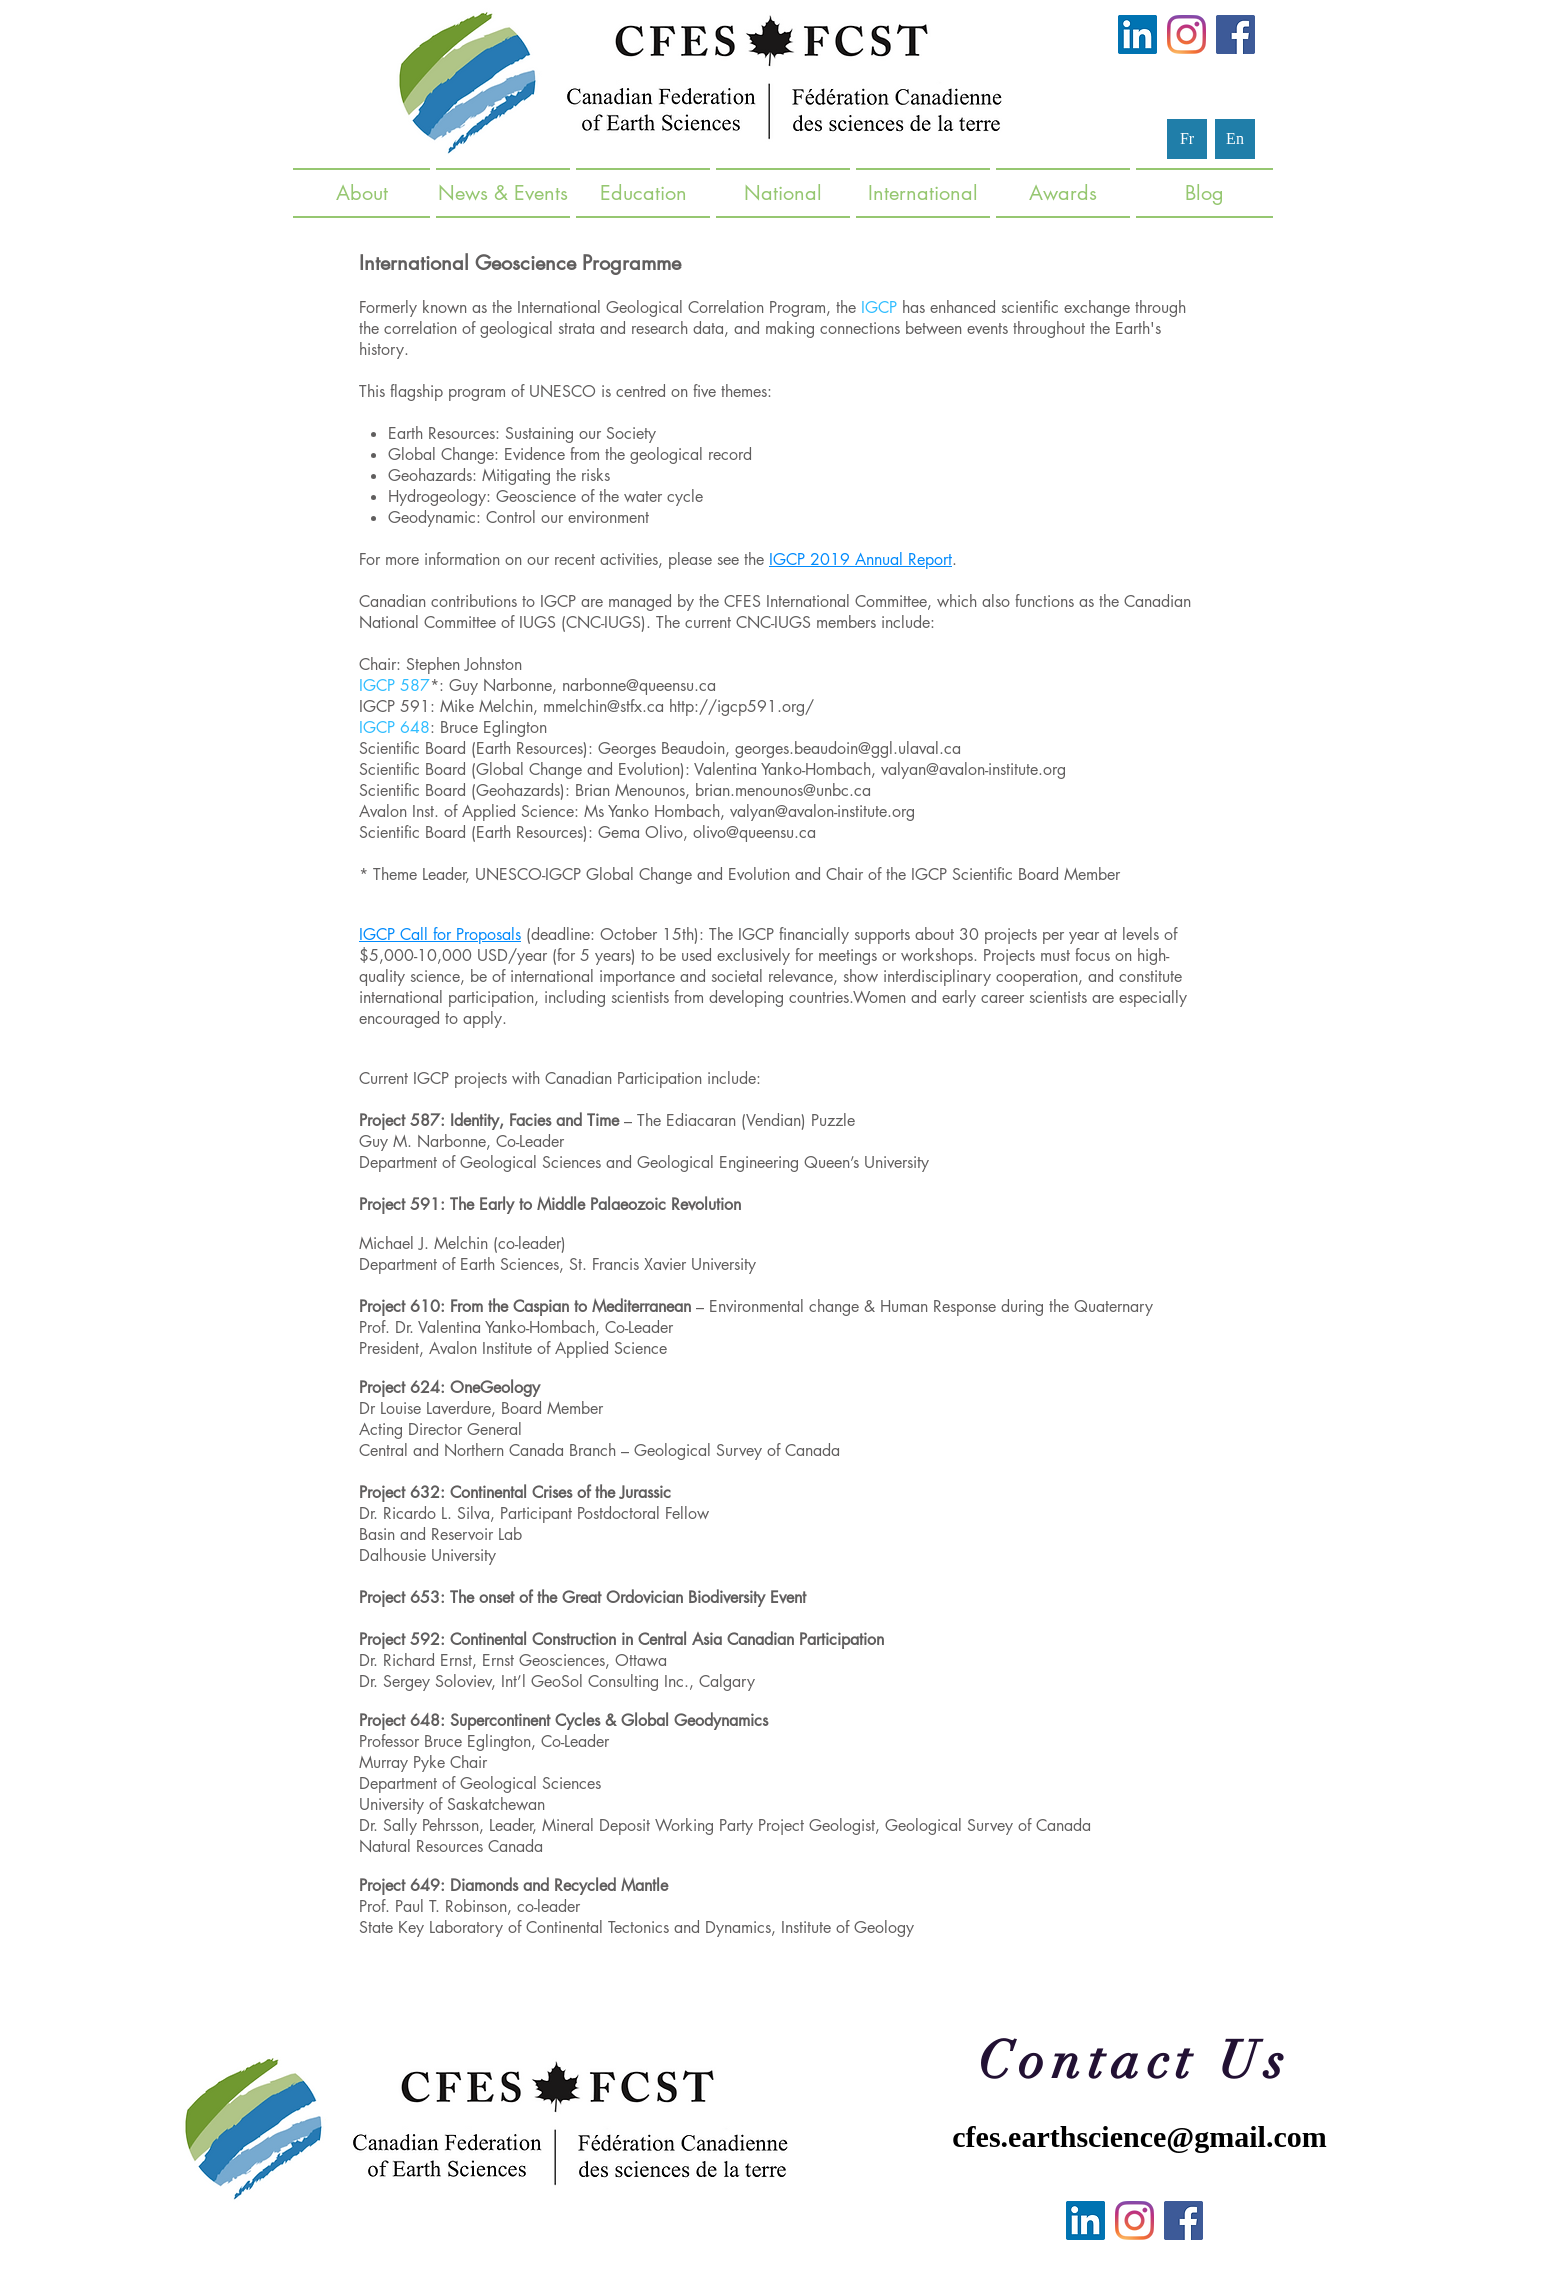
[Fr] (1187, 139)
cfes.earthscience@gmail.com (1139, 2136)
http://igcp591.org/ (741, 706)
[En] (1235, 139)
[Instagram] (1186, 34)
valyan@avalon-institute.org (973, 769)
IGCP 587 (394, 685)
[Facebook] (1235, 34)
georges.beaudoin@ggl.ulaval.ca (848, 748)
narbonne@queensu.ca (639, 685)
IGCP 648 (394, 727)
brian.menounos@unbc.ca (783, 790)
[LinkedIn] (1137, 34)
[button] (503, 193)
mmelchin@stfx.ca (603, 706)
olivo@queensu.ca (754, 832)
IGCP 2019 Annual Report (860, 559)
